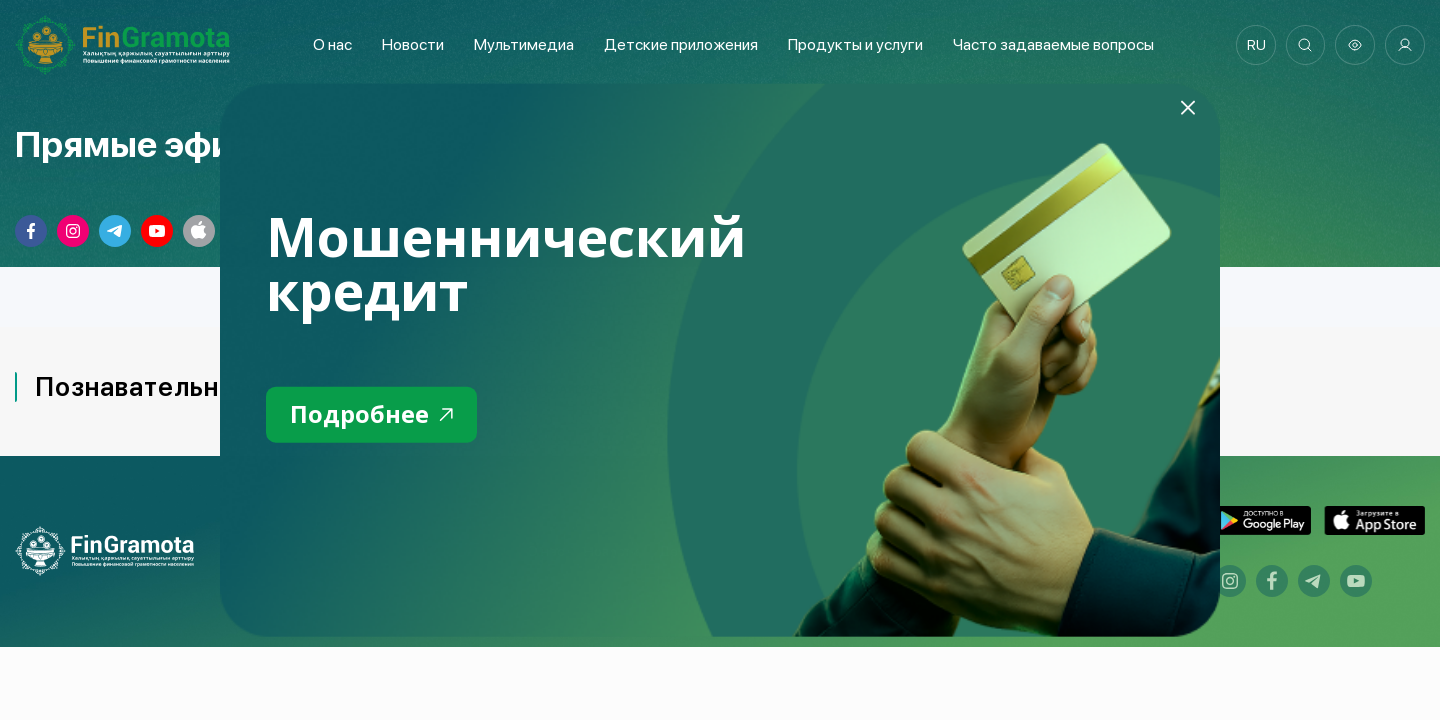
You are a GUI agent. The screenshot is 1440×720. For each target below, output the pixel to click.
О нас (331, 44)
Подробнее (371, 414)
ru (1255, 45)
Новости (412, 44)
